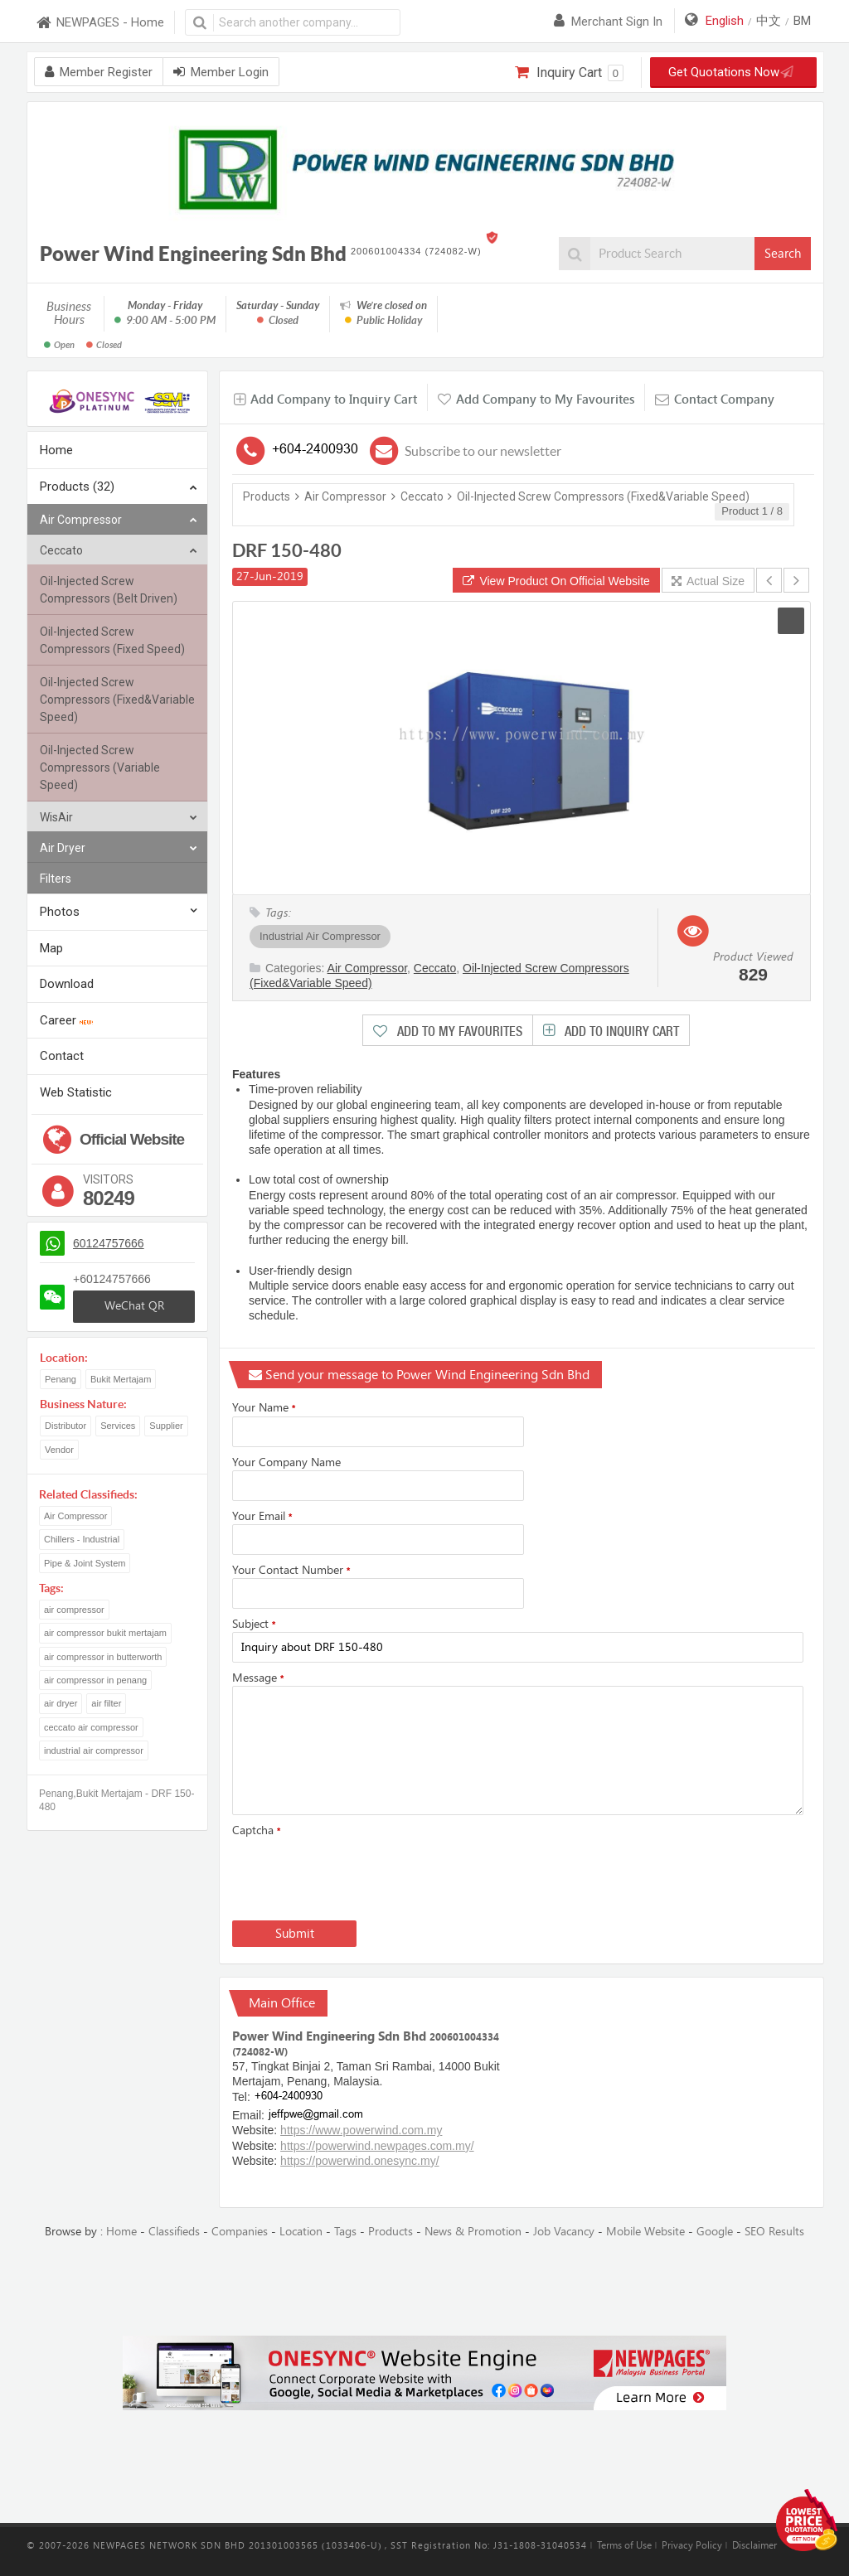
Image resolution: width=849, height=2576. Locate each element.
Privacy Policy (692, 2545)
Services (117, 1426)
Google (714, 2232)
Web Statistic (76, 1092)
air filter (106, 1703)
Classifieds (174, 2232)
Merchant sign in (608, 21)
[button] (791, 621)
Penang (60, 1379)
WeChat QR (134, 1306)
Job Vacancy (563, 2232)
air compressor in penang (95, 1680)
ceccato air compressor (91, 1727)
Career (66, 1020)
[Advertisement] (424, 2288)
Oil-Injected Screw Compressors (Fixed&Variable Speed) (117, 699)
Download (67, 983)
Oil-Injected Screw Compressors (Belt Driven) (108, 589)
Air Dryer (118, 848)
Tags (345, 2232)
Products (266, 496)
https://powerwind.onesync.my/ (359, 2160)
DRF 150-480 (287, 550)
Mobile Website (645, 2232)
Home (56, 450)
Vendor (59, 1450)
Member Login (221, 72)
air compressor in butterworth (103, 1657)
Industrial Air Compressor (320, 936)
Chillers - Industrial (81, 1539)
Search (782, 253)
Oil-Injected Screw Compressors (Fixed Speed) (112, 640)
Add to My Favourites (458, 1031)
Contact (62, 1055)
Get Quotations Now (728, 72)
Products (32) (118, 487)
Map (51, 948)
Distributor (65, 1426)
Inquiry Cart (569, 73)
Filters (55, 878)
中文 (768, 20)
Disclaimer (754, 2545)
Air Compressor (118, 520)
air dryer (60, 1703)
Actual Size (708, 581)
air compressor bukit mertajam (105, 1633)
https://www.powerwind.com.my (361, 2130)
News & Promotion (473, 2232)
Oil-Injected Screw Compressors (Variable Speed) (100, 767)
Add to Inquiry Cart (620, 1031)
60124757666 (108, 1243)
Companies (239, 2232)
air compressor (74, 1610)
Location (301, 2232)
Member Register (99, 72)
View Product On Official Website (556, 581)
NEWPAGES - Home (99, 22)
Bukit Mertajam (120, 1379)
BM (802, 20)
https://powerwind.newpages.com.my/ (376, 2145)
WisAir (118, 817)
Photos (60, 911)
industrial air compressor (93, 1750)
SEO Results (774, 2232)
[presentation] (358, 1875)
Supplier (165, 1426)
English (725, 20)
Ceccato (118, 550)
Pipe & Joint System (84, 1563)
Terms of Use (624, 2545)
